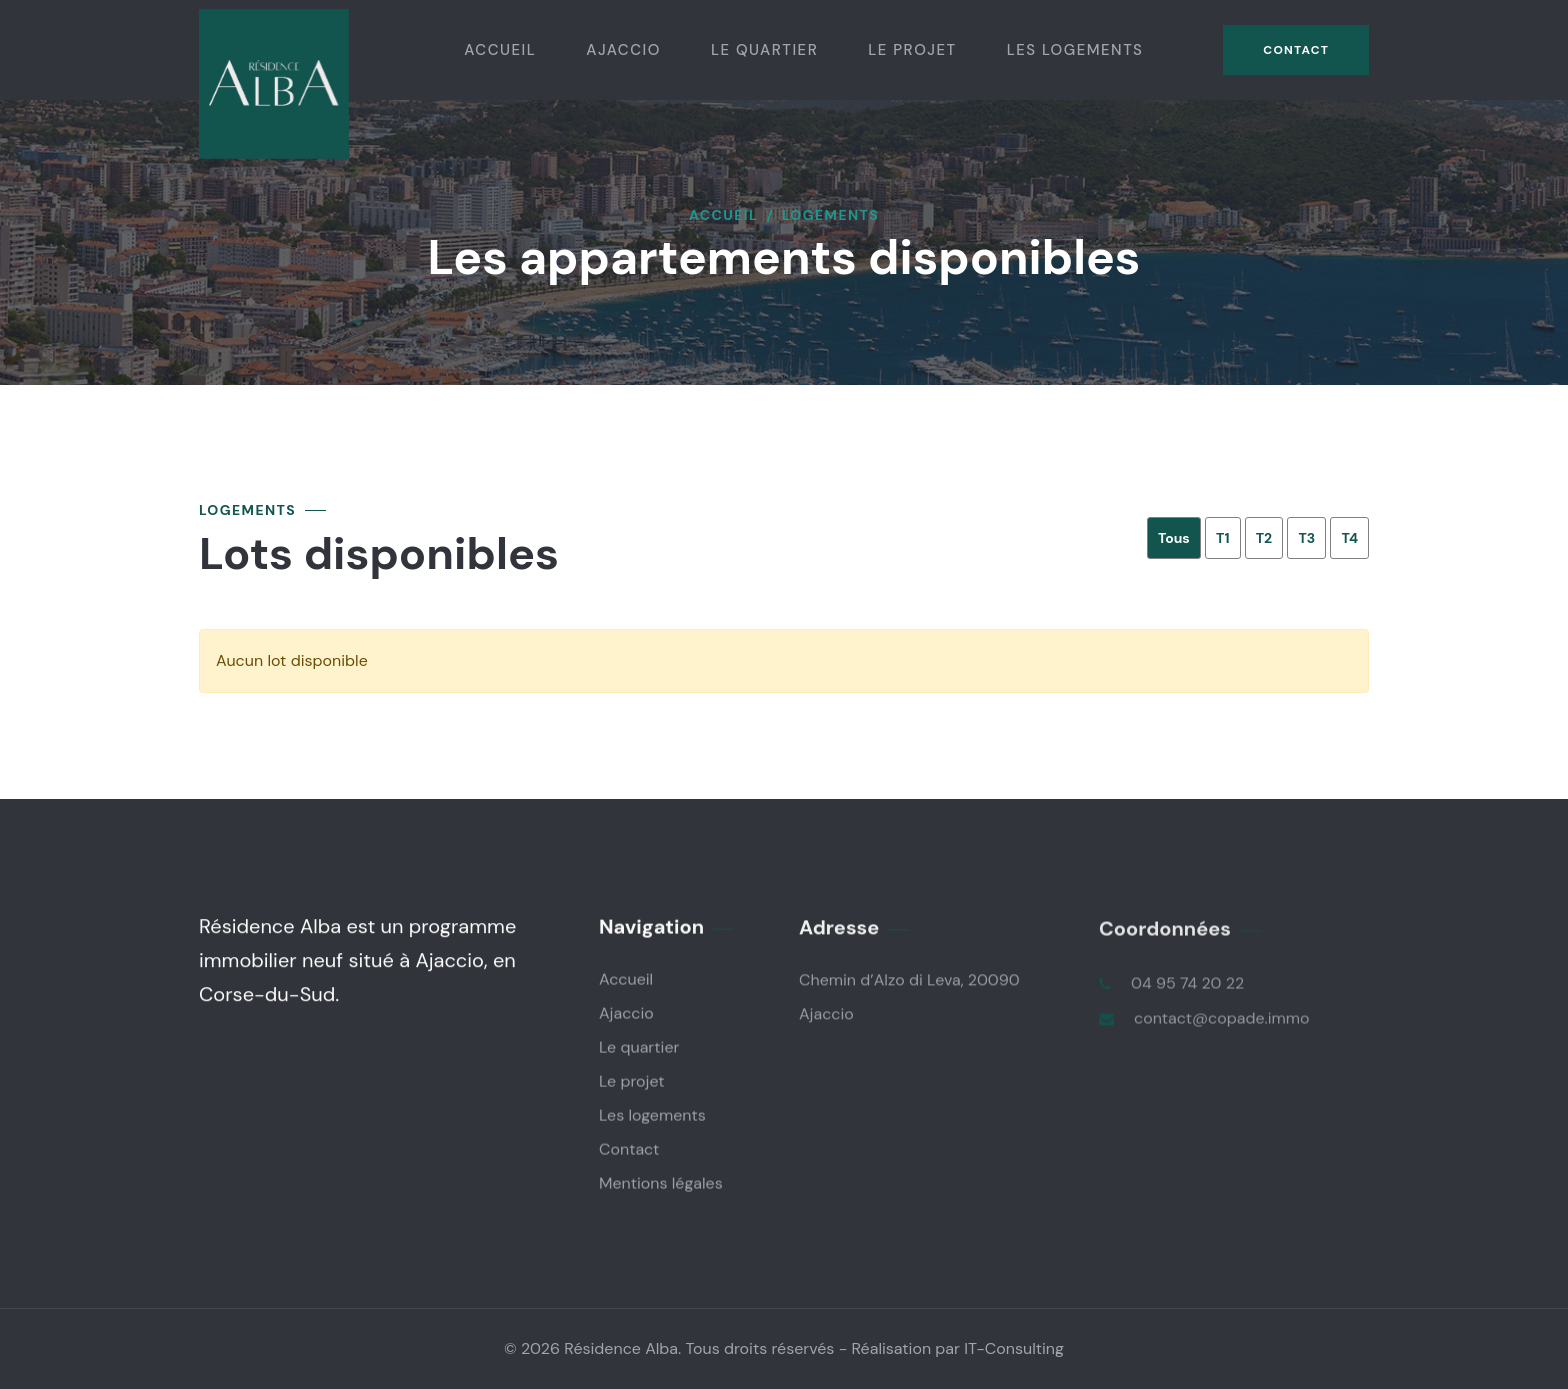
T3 (1306, 538)
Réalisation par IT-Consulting (958, 1348)
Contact (1296, 50)
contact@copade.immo (1222, 1019)
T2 (1264, 538)
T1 (1222, 538)
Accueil (500, 50)
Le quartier (764, 50)
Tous (1174, 538)
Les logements (1075, 50)
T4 (1349, 538)
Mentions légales (661, 1183)
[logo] (274, 82)
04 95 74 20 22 (1187, 984)
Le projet (912, 50)
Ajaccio (623, 50)
